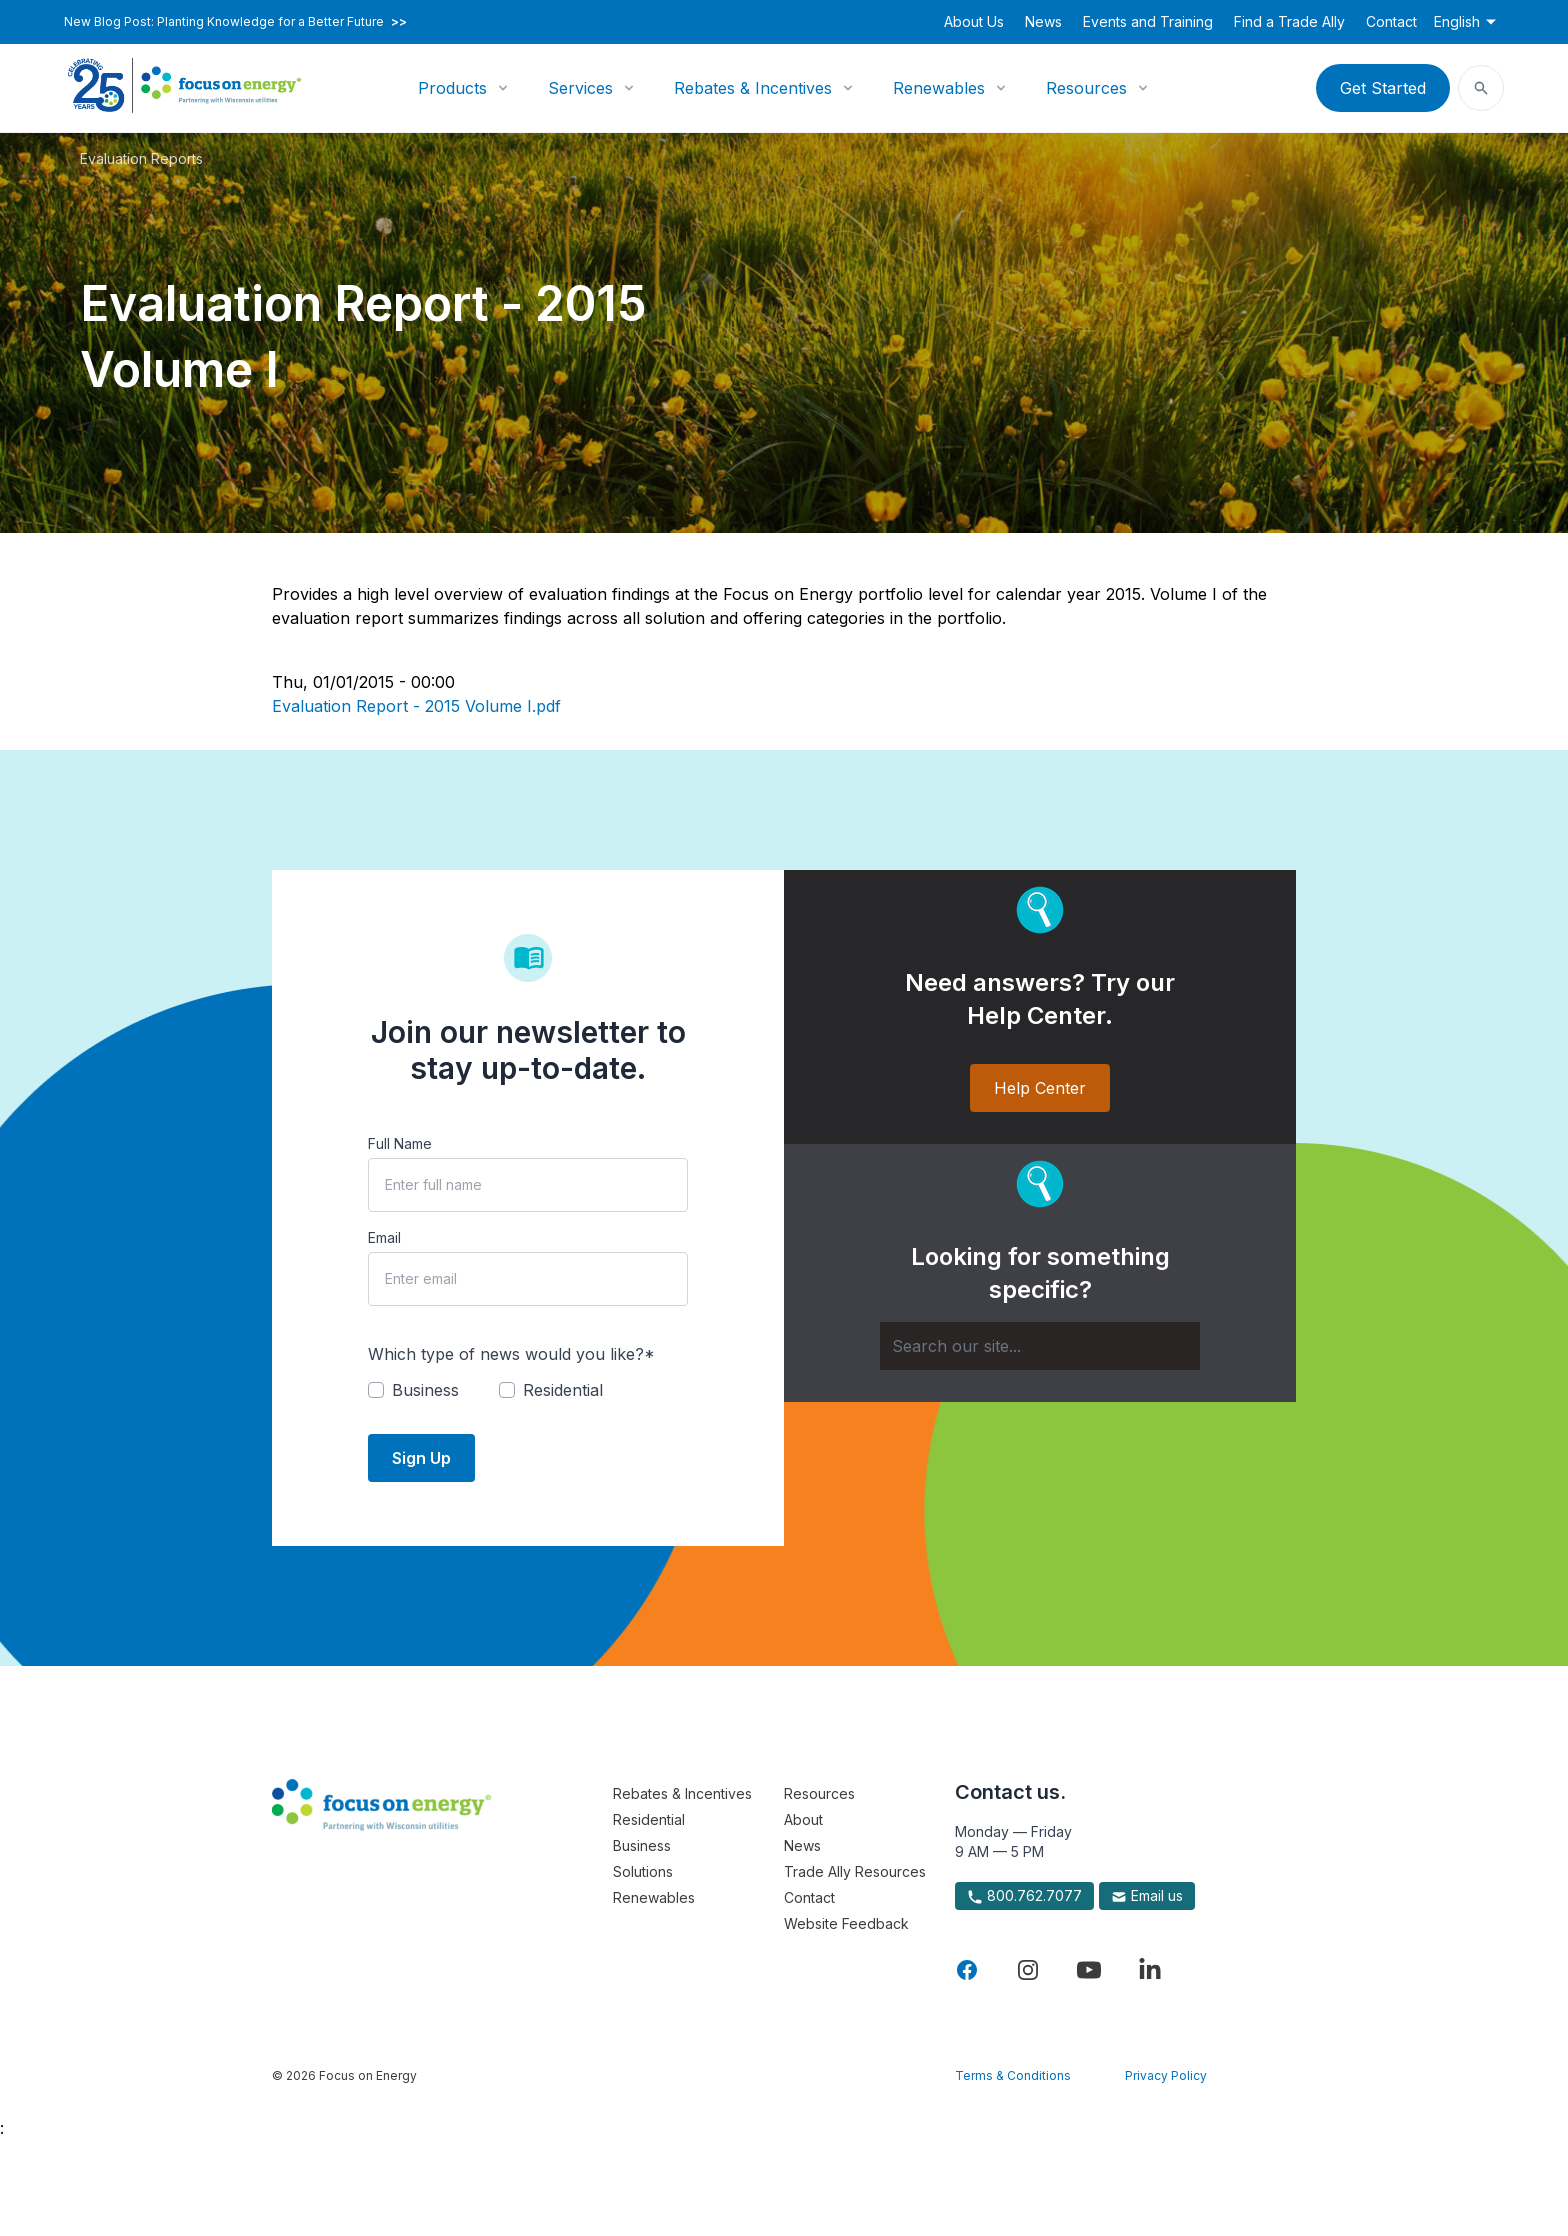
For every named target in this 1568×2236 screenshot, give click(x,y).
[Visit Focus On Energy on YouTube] (1089, 1970)
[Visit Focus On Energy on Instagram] (1028, 1970)
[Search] (1040, 1346)
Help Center (1040, 1088)
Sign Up (421, 1458)
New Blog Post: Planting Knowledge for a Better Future (235, 22)
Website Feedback (846, 1923)
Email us (1147, 1896)
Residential (649, 1819)
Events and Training (1148, 21)
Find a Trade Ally (1289, 21)
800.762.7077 (1024, 1896)
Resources (1086, 88)
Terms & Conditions (1013, 2075)
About (803, 1819)
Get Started (1383, 88)
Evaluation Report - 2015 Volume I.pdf (416, 706)
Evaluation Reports (141, 158)
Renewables (939, 88)
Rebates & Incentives (753, 88)
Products (452, 88)
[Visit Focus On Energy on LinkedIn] (1150, 1970)
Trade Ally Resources (855, 1871)
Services (580, 88)
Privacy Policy (1166, 2075)
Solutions (643, 1871)
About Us (974, 21)
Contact (1391, 21)
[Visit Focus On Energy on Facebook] (967, 1970)
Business (642, 1845)
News (1043, 21)
